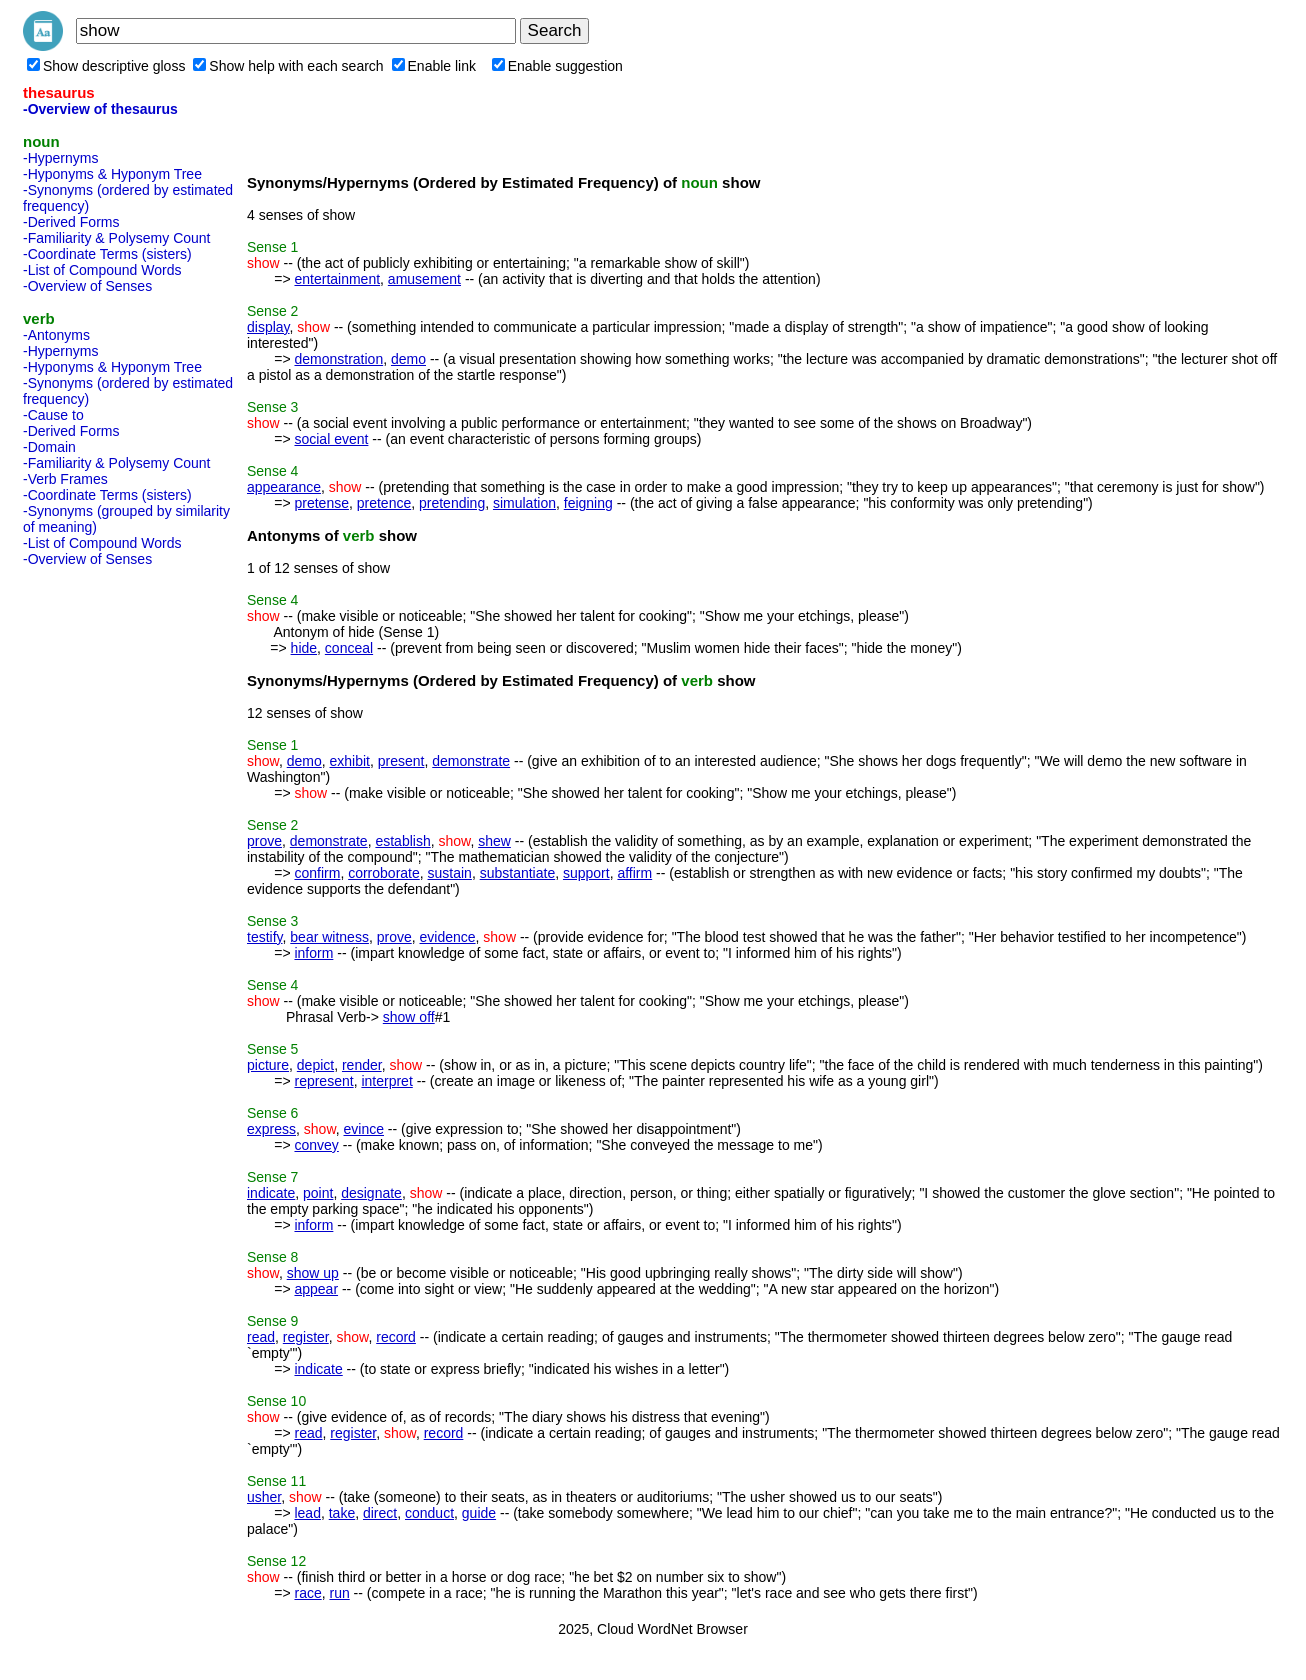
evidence (448, 937)
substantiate (518, 873)
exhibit (350, 761)
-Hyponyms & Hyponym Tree (112, 174)
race (307, 1593)
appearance (284, 487)
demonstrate (471, 761)
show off (409, 1017)
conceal (349, 648)
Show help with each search (288, 66)
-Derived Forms (71, 222)
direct (380, 1513)
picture (268, 1065)
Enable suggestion (557, 66)
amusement (424, 279)
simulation (524, 503)
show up (313, 1273)
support (586, 873)
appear (316, 1289)
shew (494, 841)
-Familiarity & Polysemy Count (117, 238)
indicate (271, 1193)
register (306, 1337)
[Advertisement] (103, 874)
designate (371, 1193)
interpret (386, 1081)
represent (323, 1081)
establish (402, 841)
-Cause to (53, 415)
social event (331, 439)
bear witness (329, 937)
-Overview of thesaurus (100, 109)
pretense (321, 503)
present (401, 761)
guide (479, 1513)
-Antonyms (56, 335)
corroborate (384, 873)
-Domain (49, 447)
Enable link (434, 66)
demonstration (338, 359)
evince (364, 1129)
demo (408, 359)
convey (316, 1145)
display (268, 327)
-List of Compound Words (102, 270)
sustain (450, 873)
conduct (429, 1513)
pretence (384, 503)
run (339, 1593)
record (396, 1337)
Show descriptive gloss (106, 66)
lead (307, 1513)
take (342, 1513)
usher (264, 1497)
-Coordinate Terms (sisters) (107, 254)
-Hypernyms (60, 158)
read (261, 1337)
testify (265, 937)
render (362, 1065)
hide (304, 648)
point (318, 1193)
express (271, 1129)
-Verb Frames (65, 479)
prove (264, 841)
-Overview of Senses (87, 286)
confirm (317, 873)
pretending (452, 503)
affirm (634, 873)
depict (315, 1065)
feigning (588, 503)
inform (313, 953)
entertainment (337, 279)
